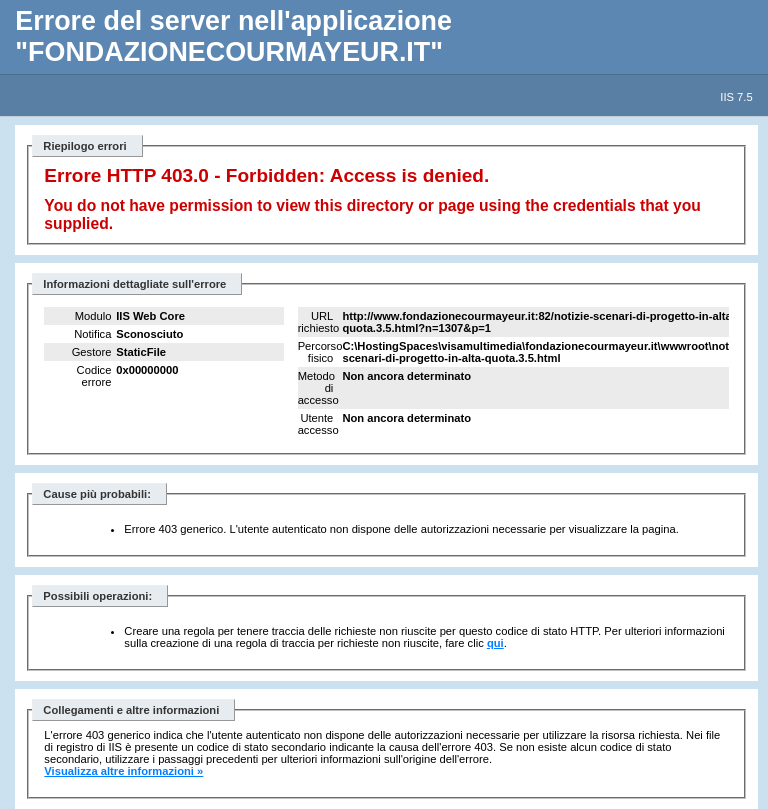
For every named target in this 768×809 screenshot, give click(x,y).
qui (495, 643)
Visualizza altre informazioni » (123, 771)
